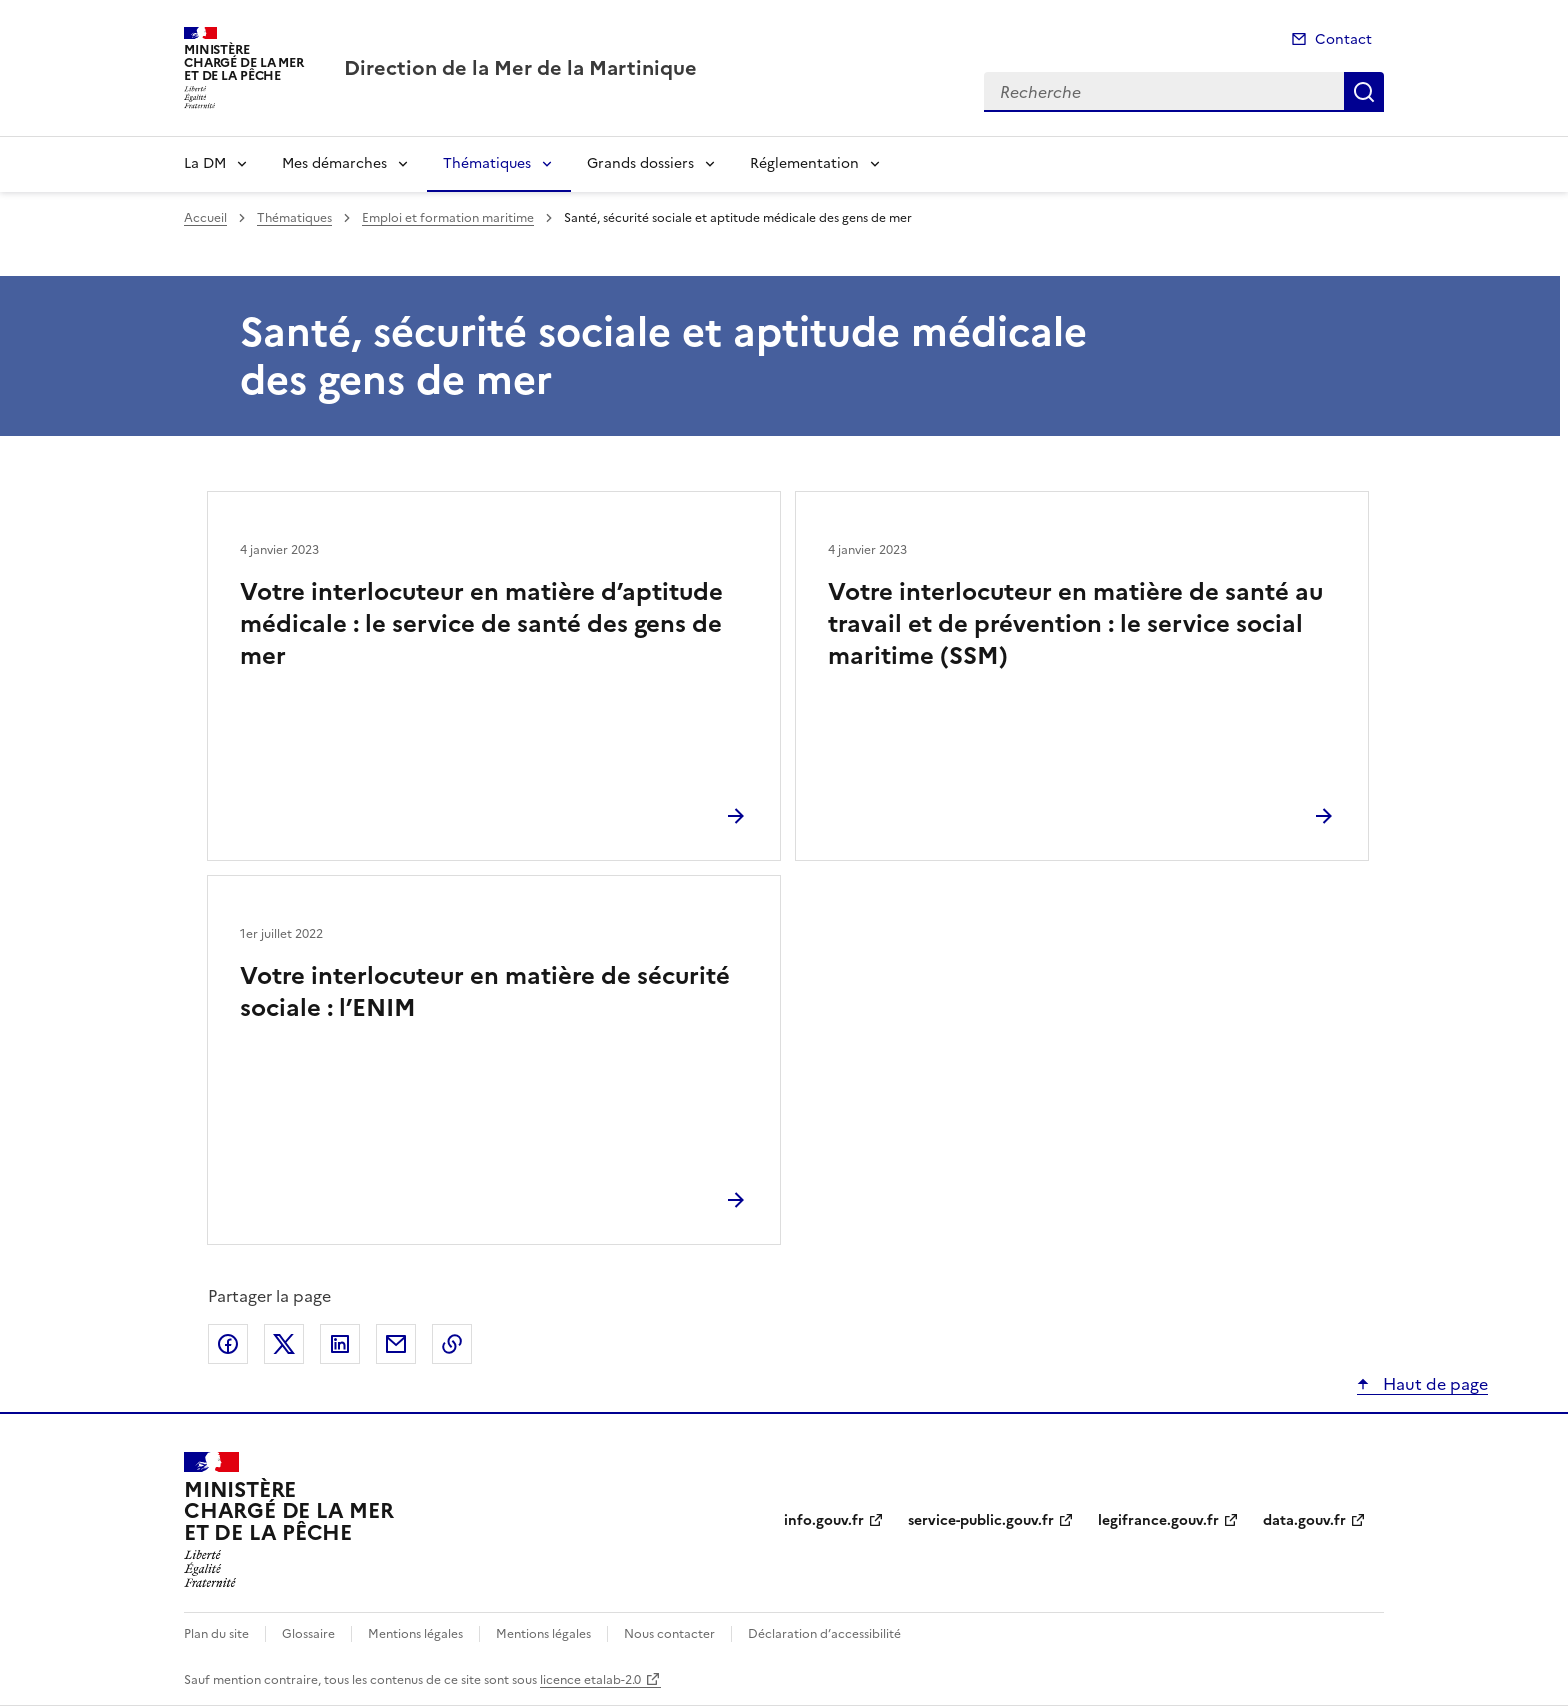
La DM (205, 163)
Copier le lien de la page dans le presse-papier (452, 1344)
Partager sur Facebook (228, 1344)
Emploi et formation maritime (448, 218)
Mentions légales (415, 1634)
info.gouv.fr (824, 1520)
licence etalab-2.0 (590, 1680)
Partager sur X (284, 1344)
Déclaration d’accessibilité (824, 1634)
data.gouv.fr (1304, 1520)
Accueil (205, 218)
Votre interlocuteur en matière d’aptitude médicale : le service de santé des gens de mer (481, 624)
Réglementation (804, 163)
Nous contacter (669, 1634)
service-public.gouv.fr (981, 1520)
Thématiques (487, 163)
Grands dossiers (640, 163)
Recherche (1364, 92)
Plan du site (216, 1634)
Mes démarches (334, 163)
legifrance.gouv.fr (1158, 1520)
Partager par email (396, 1344)
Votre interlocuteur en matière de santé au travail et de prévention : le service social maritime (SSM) (1075, 624)
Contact (1343, 39)
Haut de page (1433, 1384)
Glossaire (308, 1634)
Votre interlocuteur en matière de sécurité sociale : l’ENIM (485, 992)
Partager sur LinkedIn (340, 1344)
